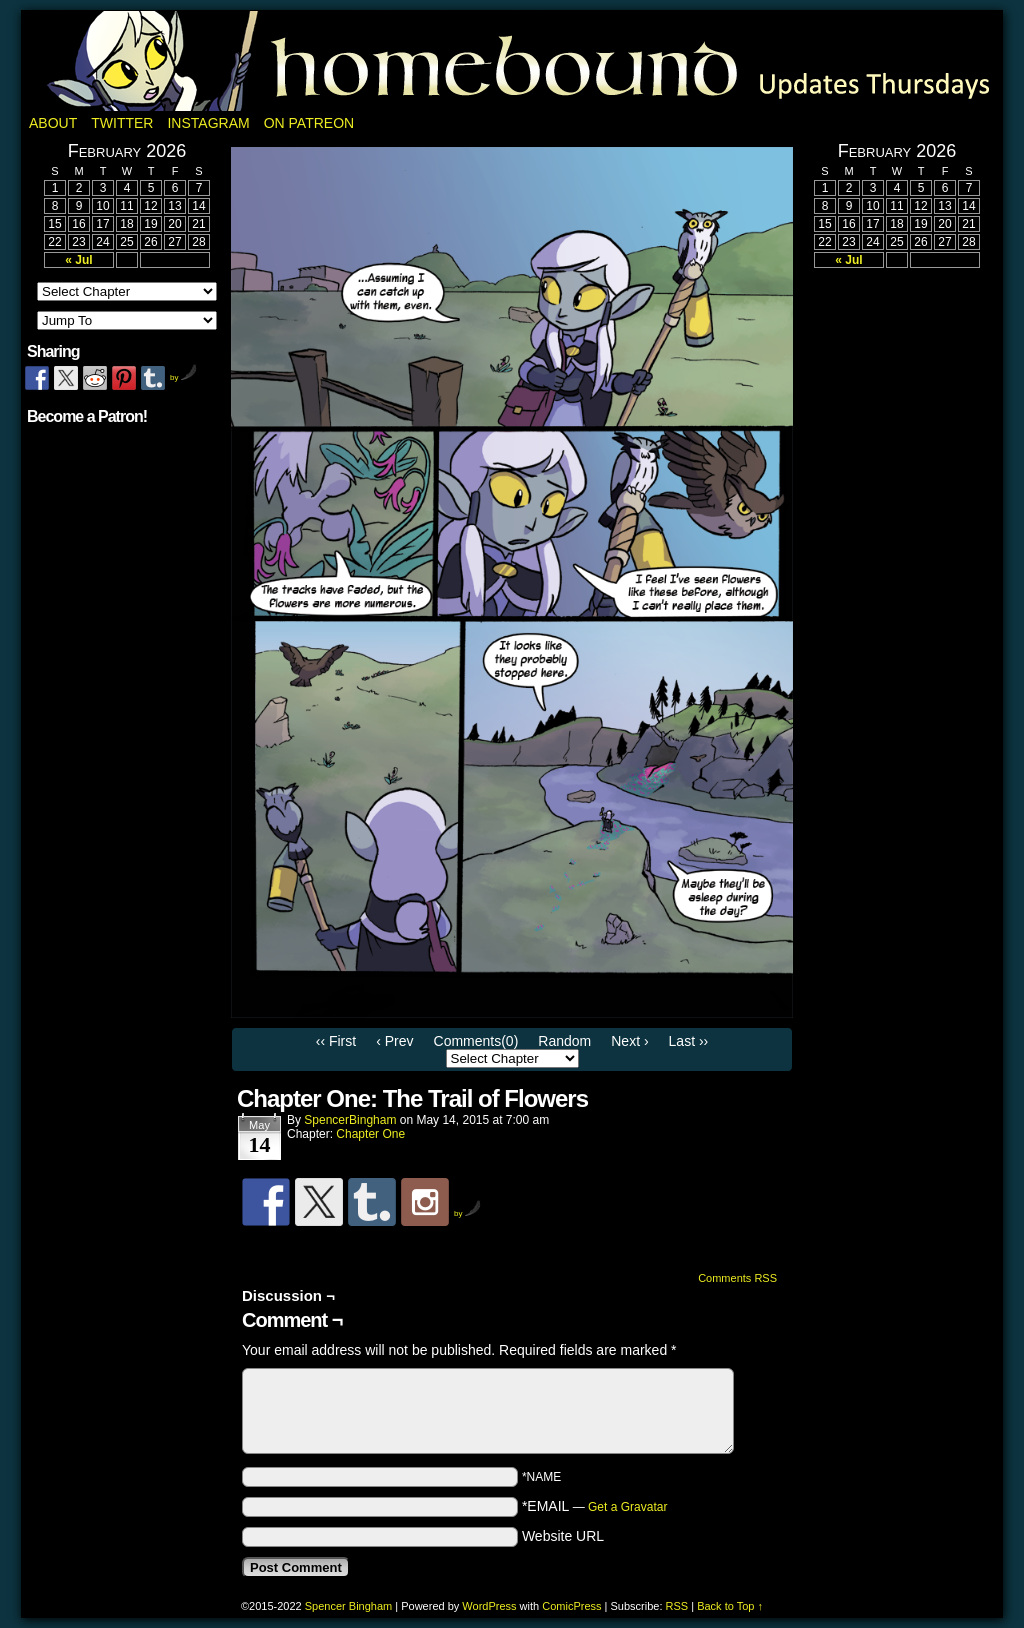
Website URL (563, 1536)
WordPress (489, 1606)
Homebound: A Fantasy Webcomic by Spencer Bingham (512, 61)
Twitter (122, 123)
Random (564, 1041)
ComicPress (571, 1606)
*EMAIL (595, 1506)
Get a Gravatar (627, 1507)
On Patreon (309, 123)
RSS (677, 1606)
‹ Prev (394, 1041)
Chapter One (370, 1134)
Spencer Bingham (348, 1606)
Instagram (208, 123)
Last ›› (689, 1041)
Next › (629, 1041)
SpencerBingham (350, 1120)
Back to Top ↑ (730, 1606)
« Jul (78, 260)
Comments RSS (737, 1278)
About (53, 123)
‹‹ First (336, 1041)
